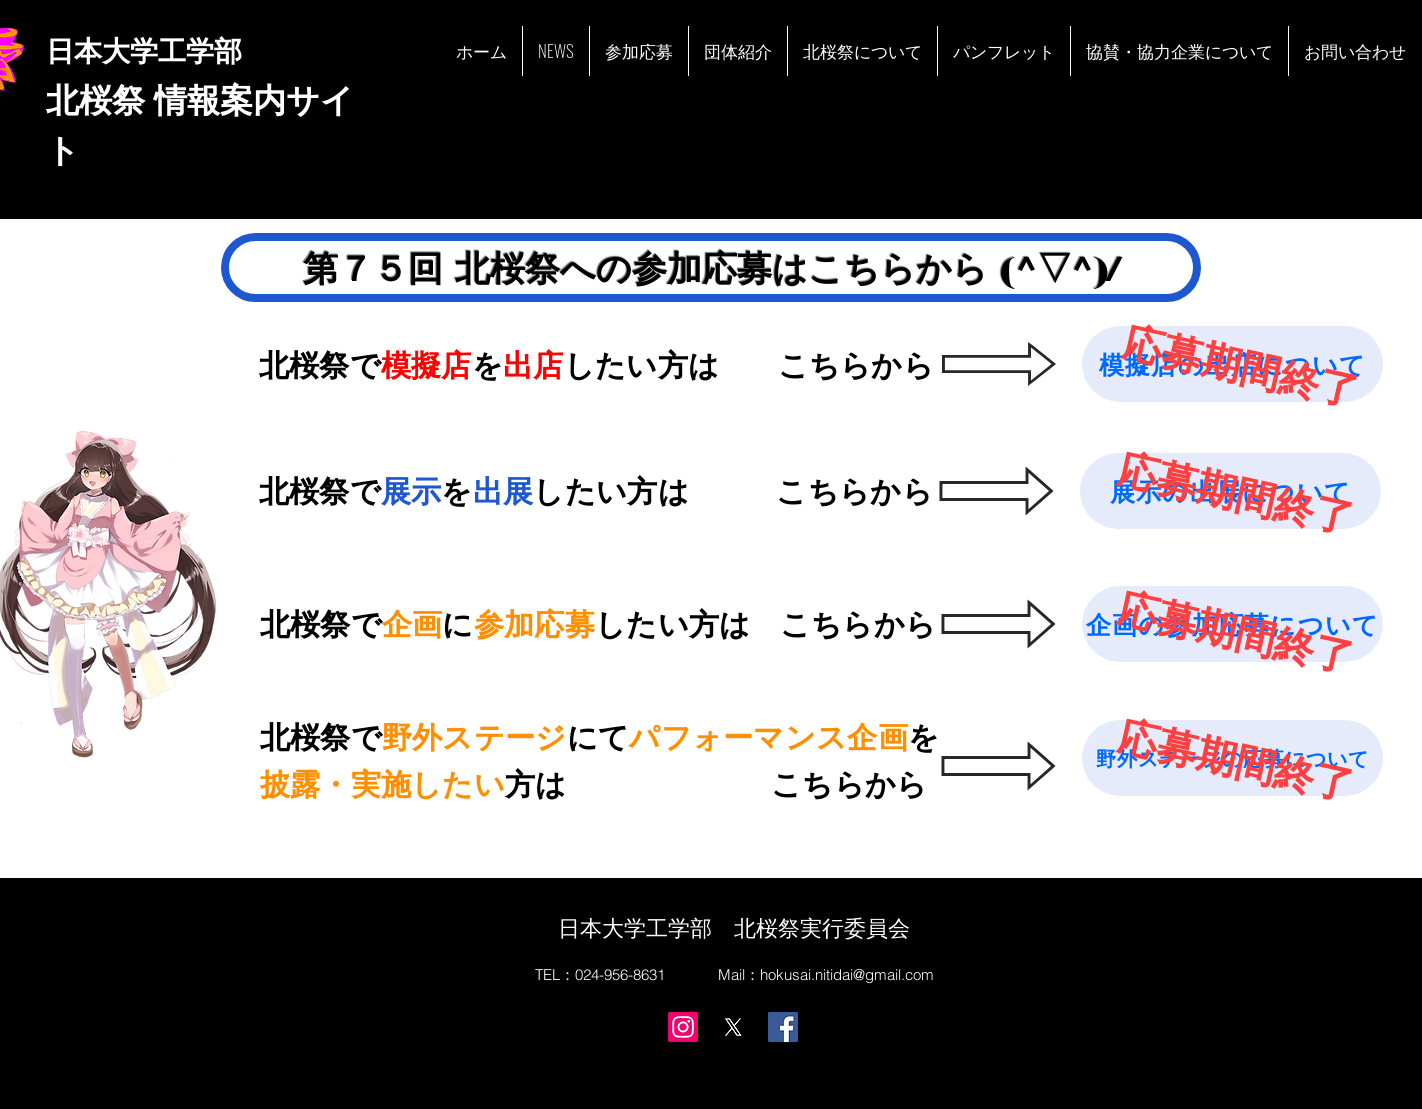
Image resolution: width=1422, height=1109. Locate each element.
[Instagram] (683, 1027)
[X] (733, 1027)
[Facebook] (783, 1027)
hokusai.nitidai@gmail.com (847, 974)
